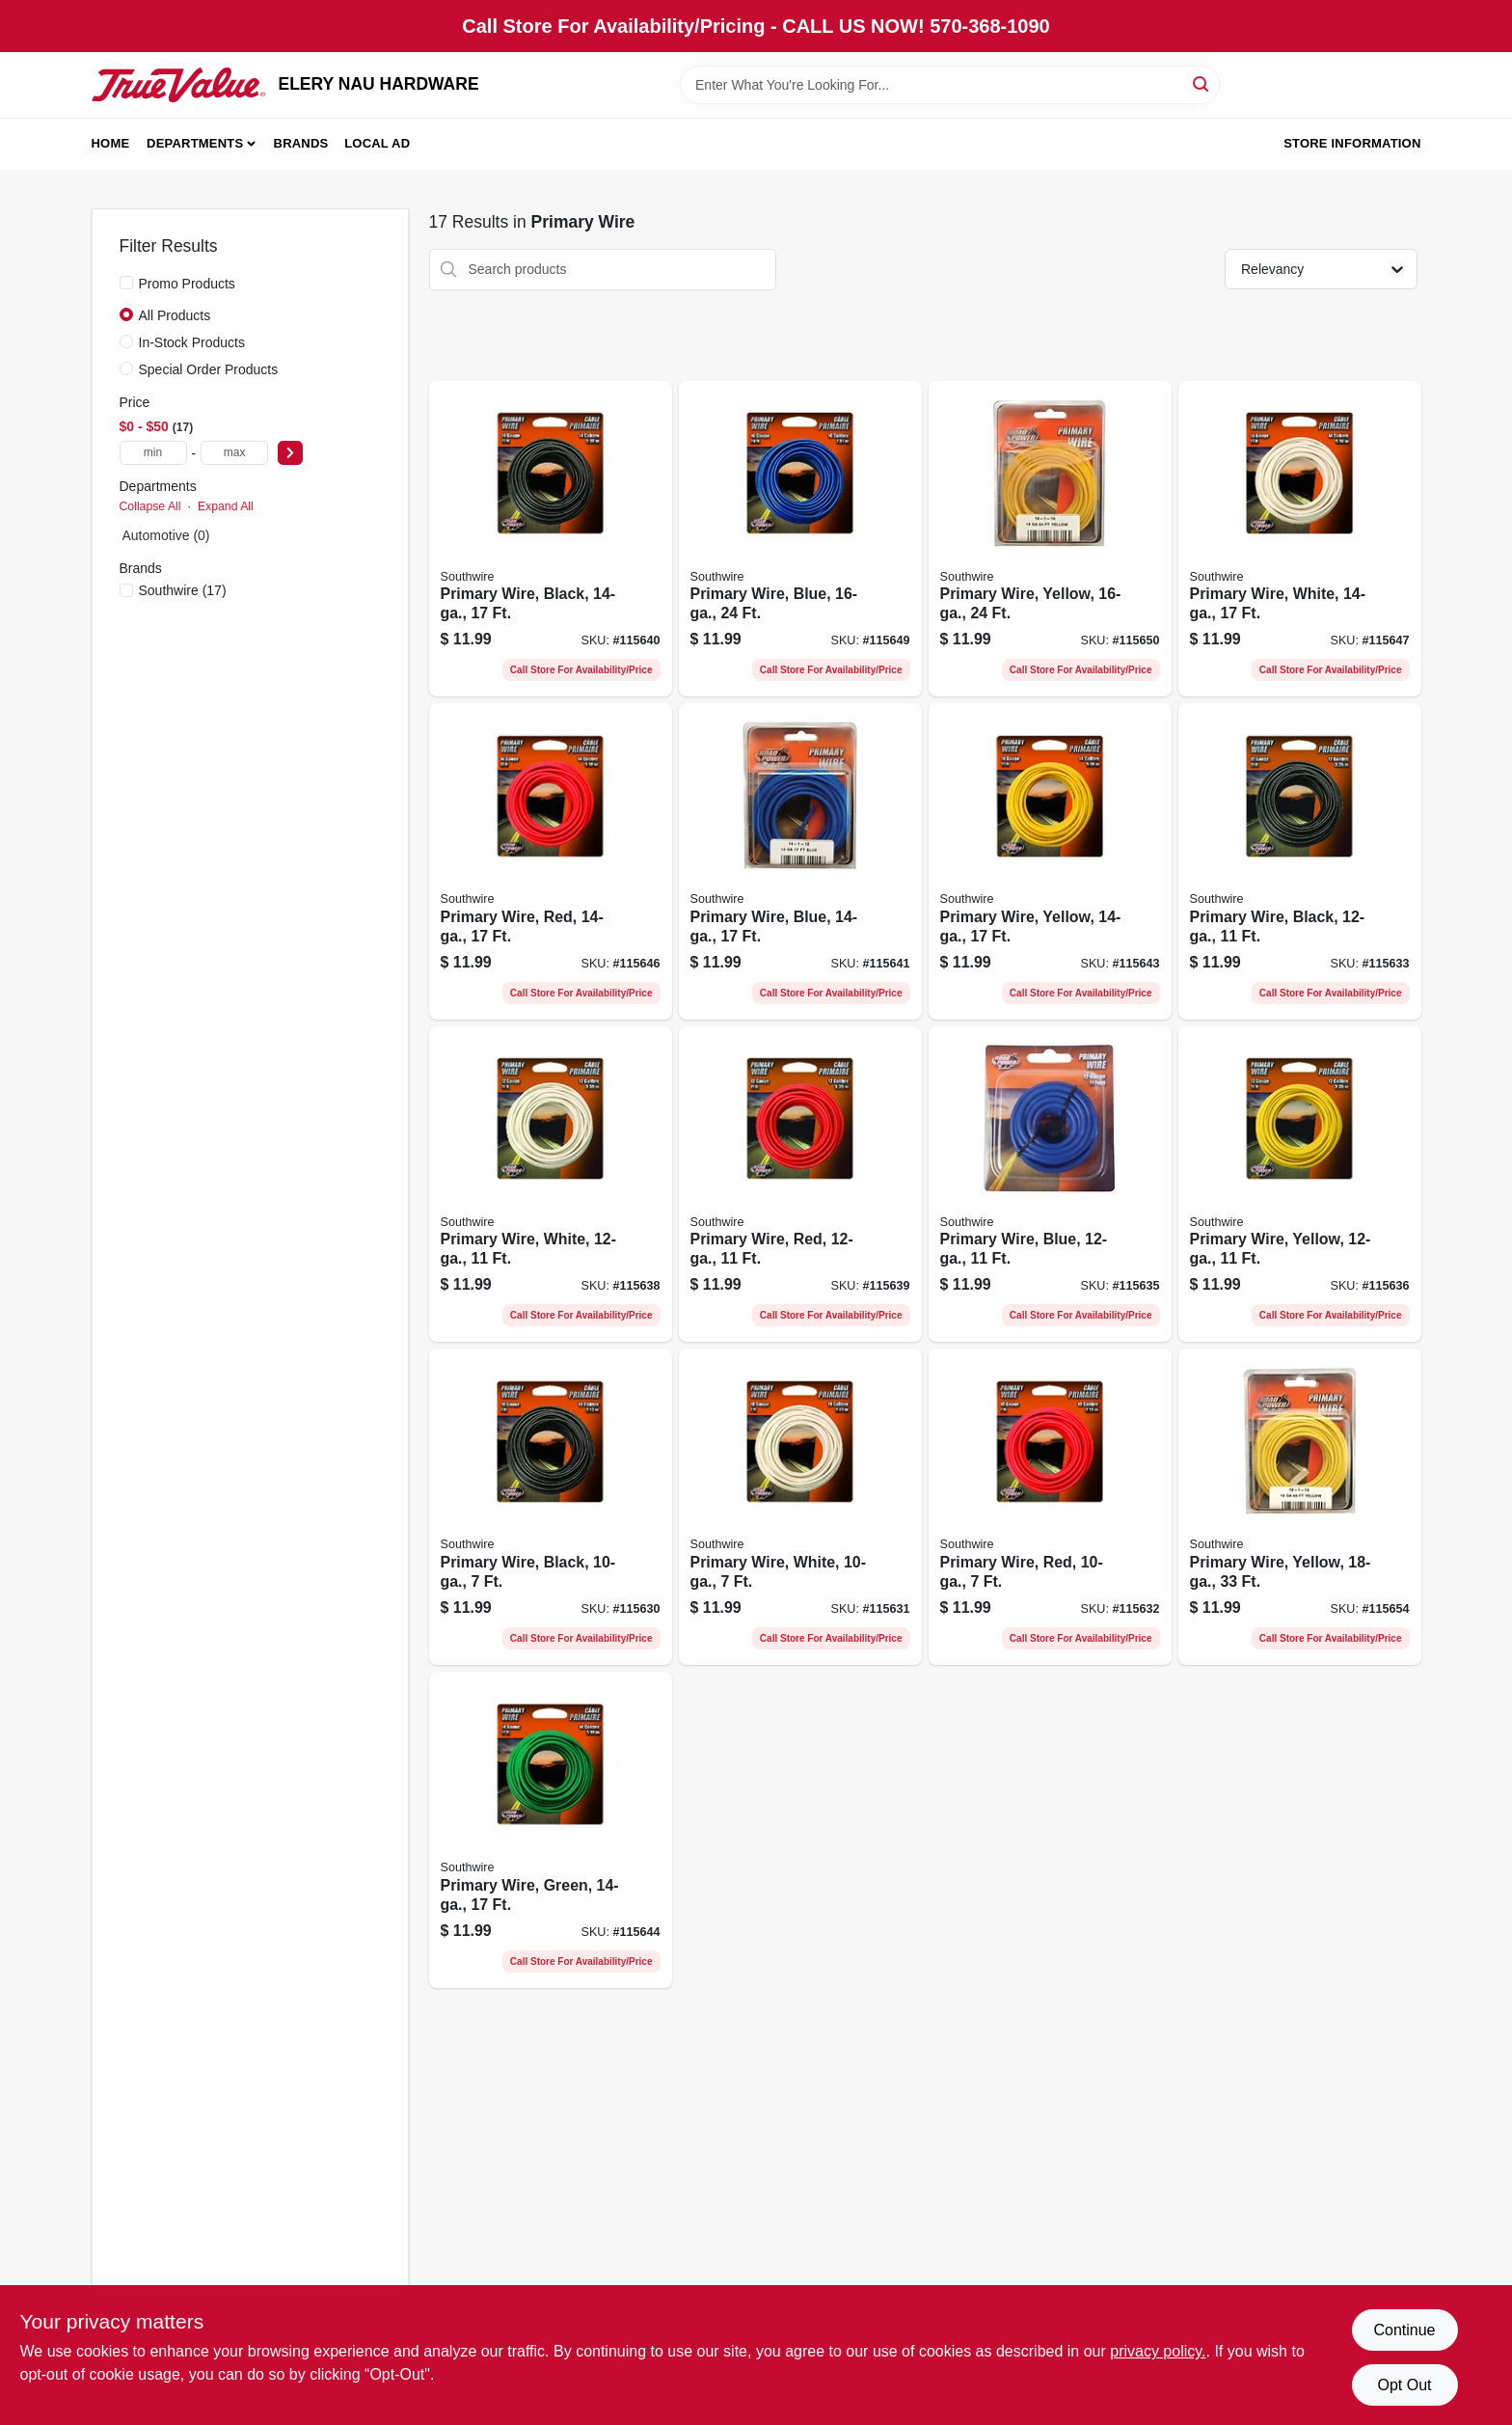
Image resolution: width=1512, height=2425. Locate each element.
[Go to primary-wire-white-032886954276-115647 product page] (1299, 539)
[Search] (1202, 83)
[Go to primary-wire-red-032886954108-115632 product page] (1050, 1507)
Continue (1404, 2330)
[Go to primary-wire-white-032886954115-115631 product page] (800, 1507)
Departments (195, 143)
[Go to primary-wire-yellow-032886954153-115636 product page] (1299, 1184)
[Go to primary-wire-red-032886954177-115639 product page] (800, 1184)
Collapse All (150, 506)
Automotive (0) (166, 535)
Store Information (1351, 143)
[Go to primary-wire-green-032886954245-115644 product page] (550, 1830)
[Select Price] (290, 453)
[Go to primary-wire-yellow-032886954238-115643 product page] (1050, 861)
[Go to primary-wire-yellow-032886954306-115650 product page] (1050, 539)
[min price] (153, 453)
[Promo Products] (126, 282)
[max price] (234, 453)
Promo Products (187, 283)
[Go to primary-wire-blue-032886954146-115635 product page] (1050, 1184)
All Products (175, 315)
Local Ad (377, 143)
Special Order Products (209, 369)
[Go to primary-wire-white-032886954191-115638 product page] (550, 1184)
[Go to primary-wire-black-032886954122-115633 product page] (1299, 861)
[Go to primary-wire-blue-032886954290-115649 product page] (800, 539)
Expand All (226, 506)
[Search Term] (950, 85)
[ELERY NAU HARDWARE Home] (178, 85)
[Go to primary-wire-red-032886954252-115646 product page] (550, 861)
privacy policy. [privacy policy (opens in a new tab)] (1157, 2351)
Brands (301, 143)
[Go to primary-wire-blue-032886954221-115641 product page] (800, 861)
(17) (183, 590)
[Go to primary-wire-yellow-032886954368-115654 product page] (1299, 1507)
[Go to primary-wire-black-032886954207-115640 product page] (550, 539)
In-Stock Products (192, 342)
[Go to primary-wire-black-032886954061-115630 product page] (550, 1507)
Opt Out (1404, 2385)
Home (111, 143)
